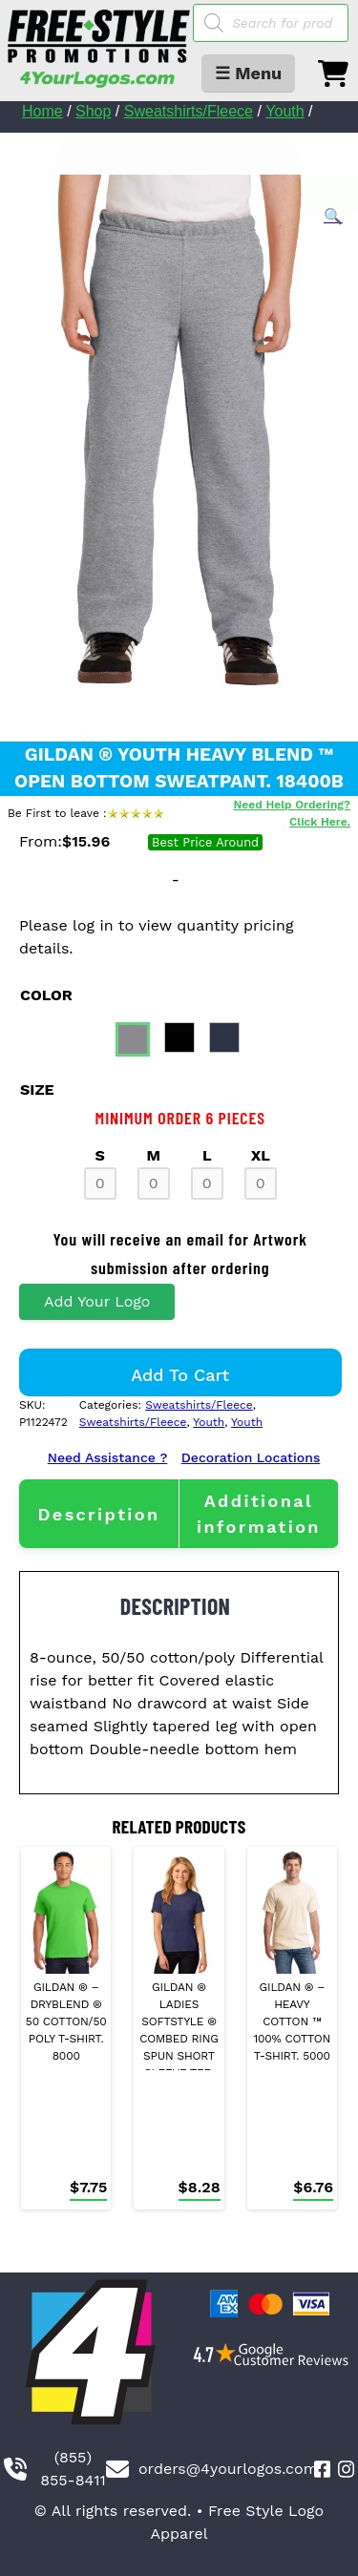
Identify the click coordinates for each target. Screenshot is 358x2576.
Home (42, 111)
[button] (333, 216)
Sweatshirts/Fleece (188, 111)
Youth (284, 111)
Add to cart (180, 1375)
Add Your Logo (97, 1301)
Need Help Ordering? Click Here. (292, 813)
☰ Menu (248, 73)
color (46, 995)
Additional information (259, 1514)
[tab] (99, 1514)
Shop (93, 111)
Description (98, 1514)
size (37, 1089)
